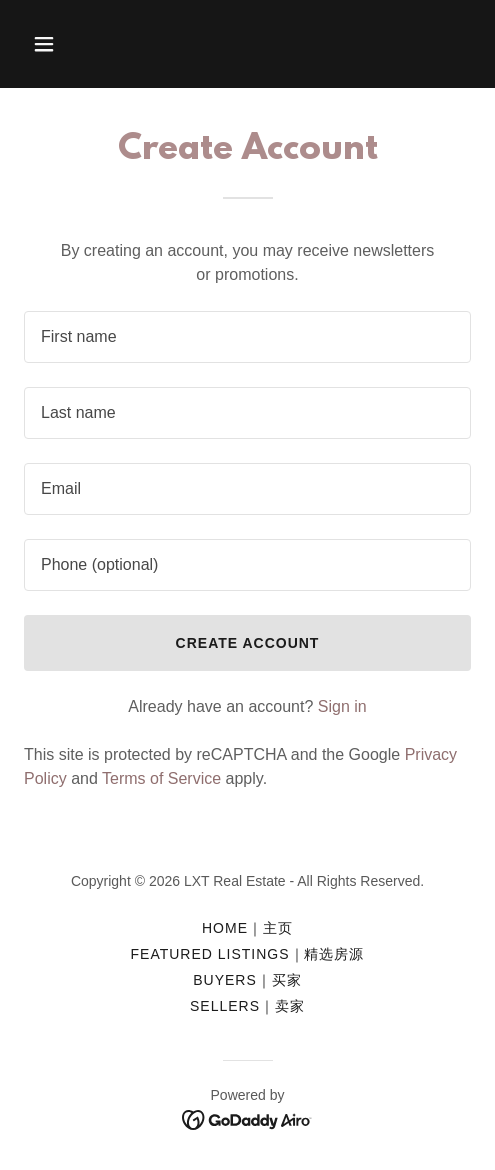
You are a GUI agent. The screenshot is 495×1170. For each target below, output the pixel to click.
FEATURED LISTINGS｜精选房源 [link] (248, 954)
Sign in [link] (342, 706)
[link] (247, 1118)
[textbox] (247, 337)
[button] (57, 44)
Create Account (248, 643)
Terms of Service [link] (161, 778)
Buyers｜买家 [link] (247, 980)
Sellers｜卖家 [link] (247, 1006)
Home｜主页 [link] (247, 928)
